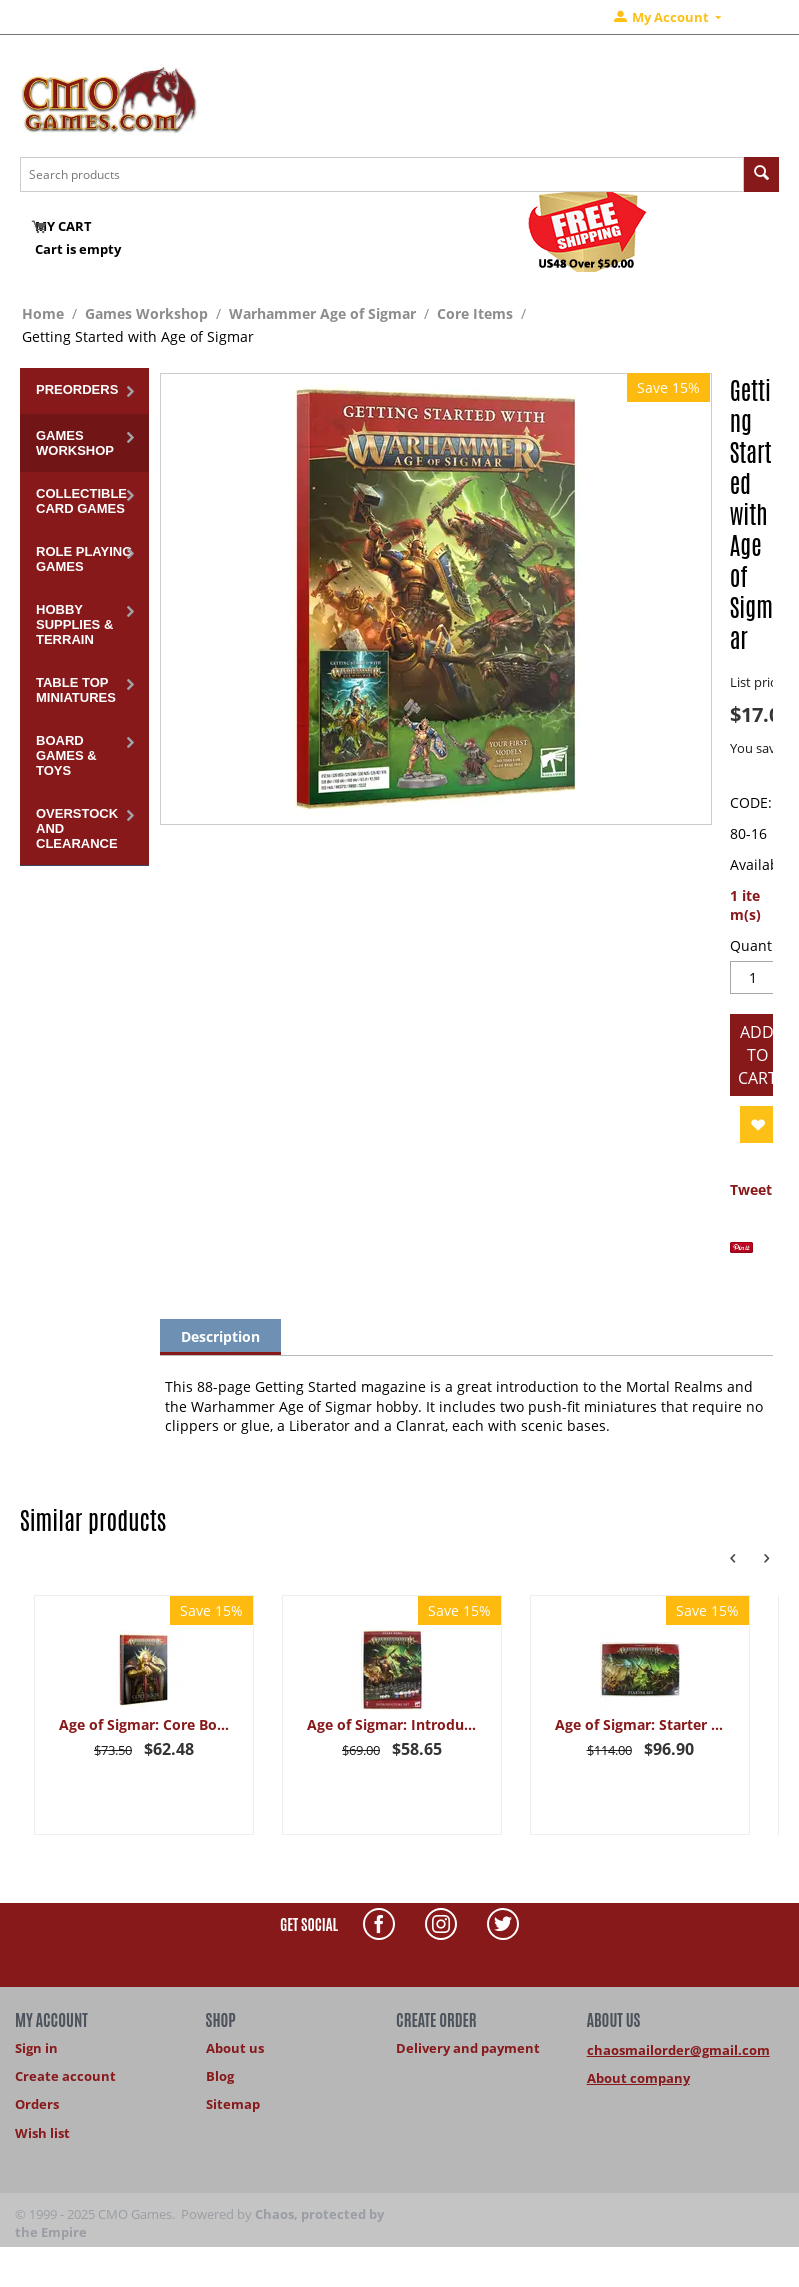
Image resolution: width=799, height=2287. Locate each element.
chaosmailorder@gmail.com (678, 2050)
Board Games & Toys (66, 755)
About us (235, 2048)
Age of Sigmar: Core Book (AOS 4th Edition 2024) (144, 1724)
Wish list (42, 2133)
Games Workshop (146, 313)
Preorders (77, 389)
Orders (37, 2104)
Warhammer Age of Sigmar (322, 313)
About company (638, 2078)
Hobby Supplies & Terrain (74, 624)
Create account (65, 2076)
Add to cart (757, 1055)
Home (43, 313)
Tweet (751, 1189)
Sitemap (233, 2104)
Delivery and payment (468, 2048)
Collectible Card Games (81, 501)
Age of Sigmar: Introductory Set (392, 1724)
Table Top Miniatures (76, 690)
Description (220, 1336)
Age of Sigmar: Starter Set (640, 1724)
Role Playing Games (84, 559)
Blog (220, 2076)
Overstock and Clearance (77, 828)
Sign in (36, 2048)
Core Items (475, 313)
